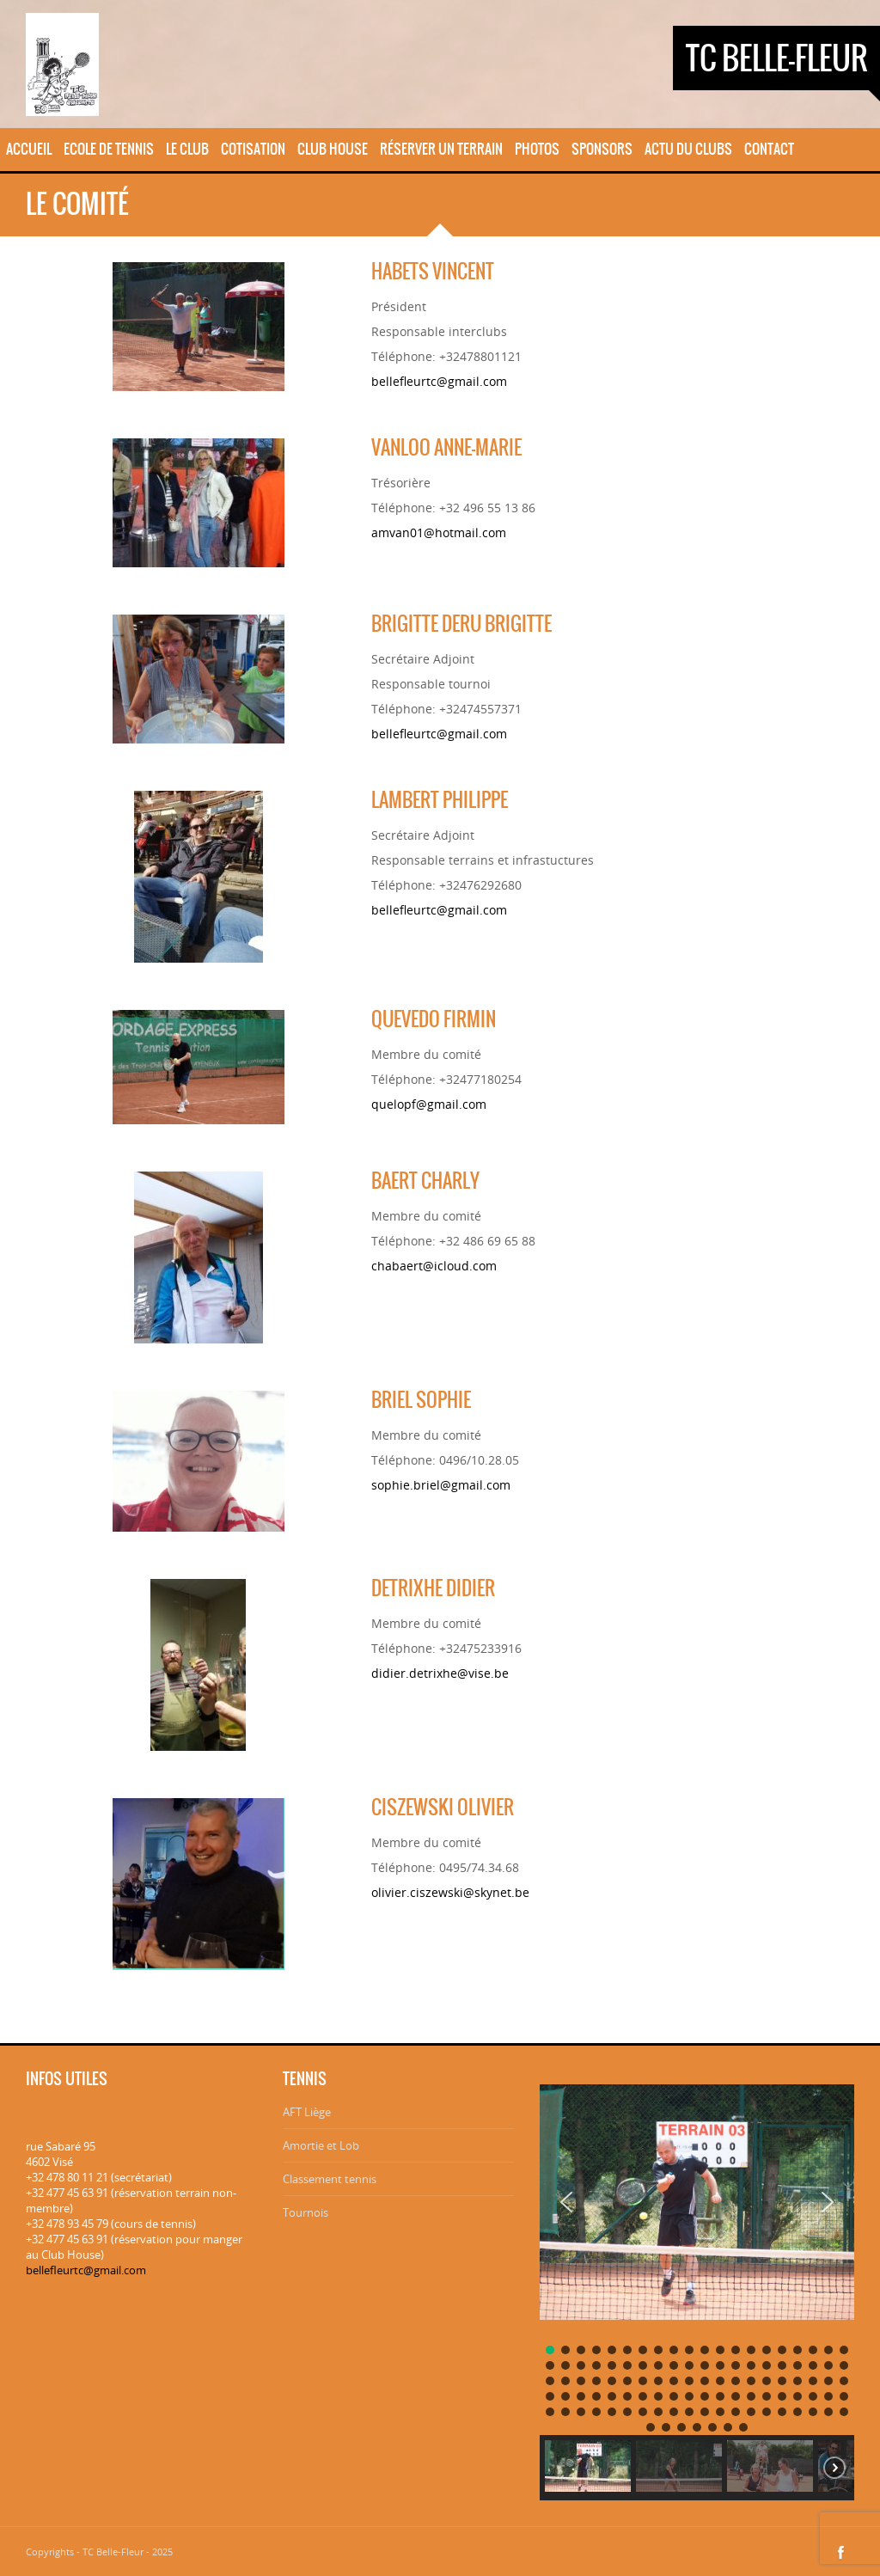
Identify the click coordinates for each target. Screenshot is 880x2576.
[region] (697, 2285)
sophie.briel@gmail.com (440, 1485)
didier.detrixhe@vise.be (440, 1673)
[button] (566, 2202)
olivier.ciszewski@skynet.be (450, 1892)
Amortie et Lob (321, 2145)
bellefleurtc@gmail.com (439, 381)
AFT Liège (307, 2112)
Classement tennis (329, 2179)
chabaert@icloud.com (434, 1265)
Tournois (305, 2212)
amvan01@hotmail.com (438, 532)
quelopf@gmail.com (428, 1104)
